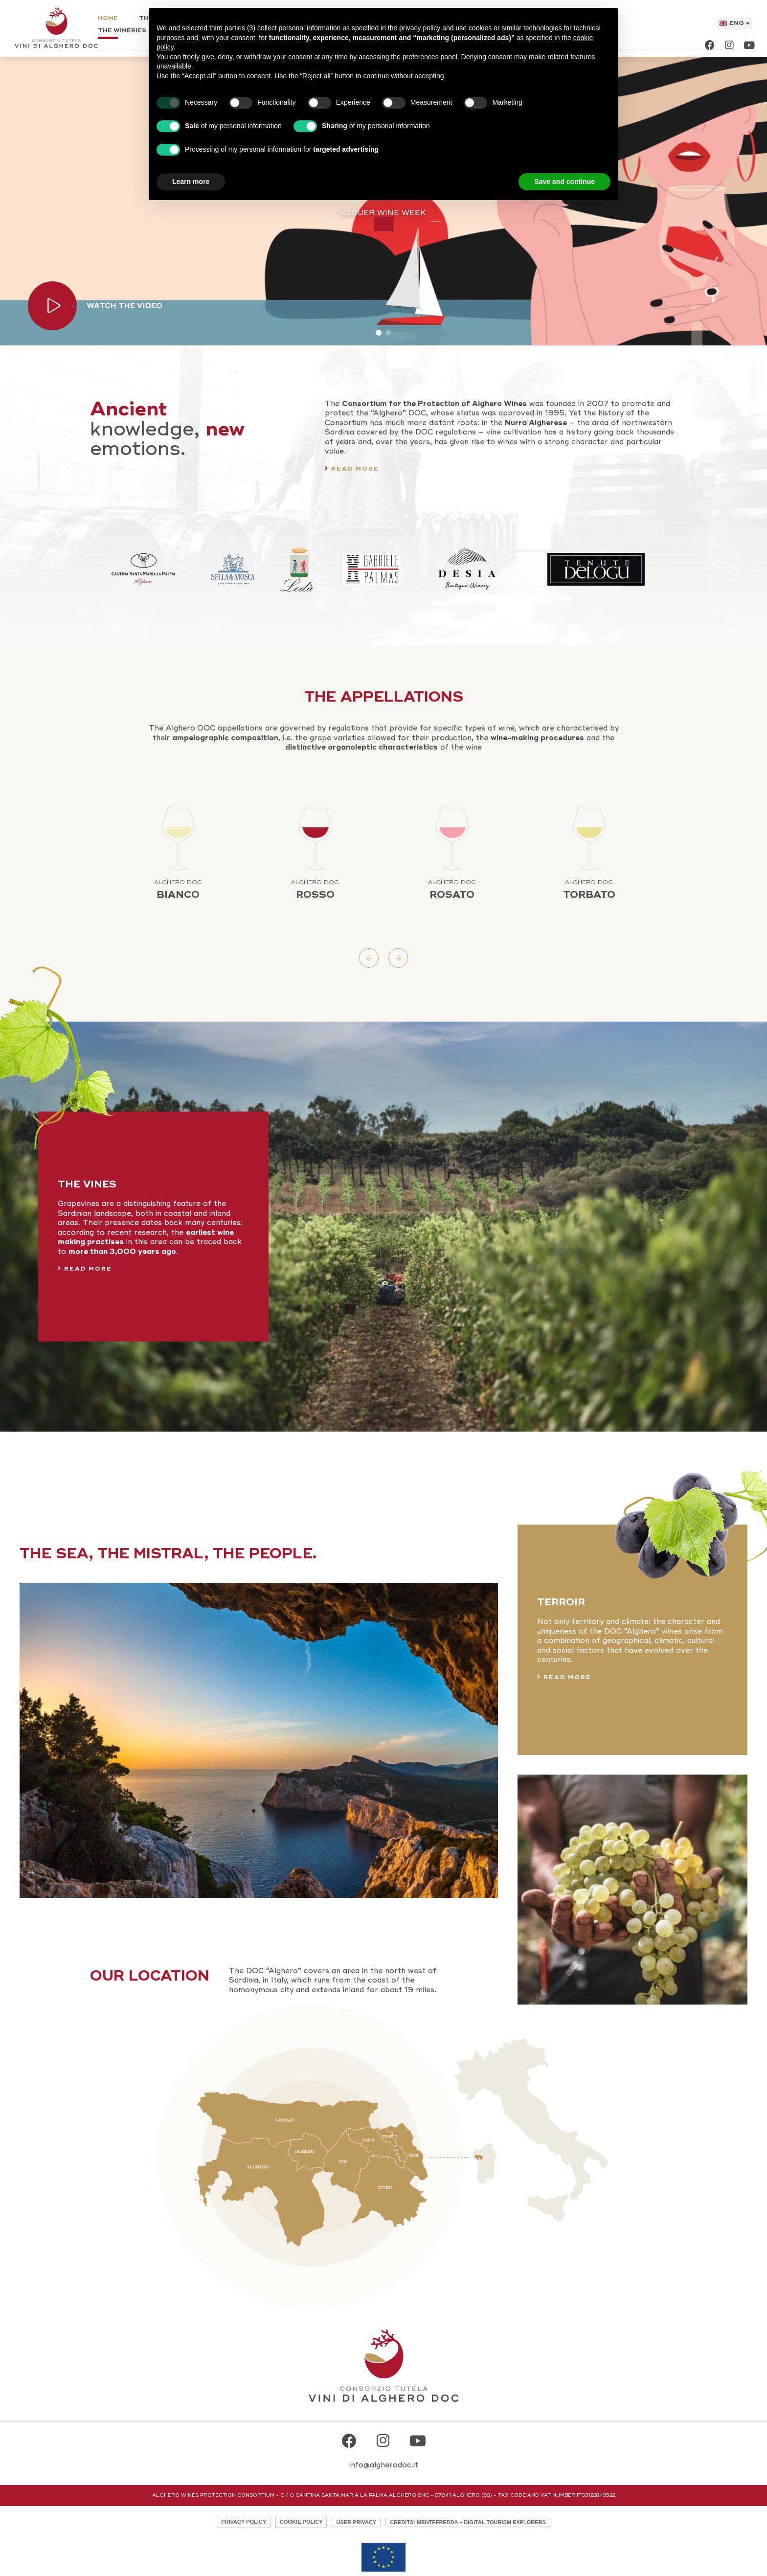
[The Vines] (383, 1225)
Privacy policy (243, 2522)
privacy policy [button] (419, 28)
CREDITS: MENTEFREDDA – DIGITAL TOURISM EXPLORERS (468, 2522)
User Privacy (356, 2522)
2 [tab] (388, 333)
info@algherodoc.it (383, 2465)
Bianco (178, 890)
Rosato (452, 890)
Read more (355, 469)
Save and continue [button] (564, 181)
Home (108, 18)
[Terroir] (259, 1738)
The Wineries (122, 30)
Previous (369, 958)
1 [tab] (379, 333)
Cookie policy (301, 2522)
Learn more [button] (190, 181)
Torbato (588, 890)
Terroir (561, 1602)
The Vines (87, 1184)
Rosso (315, 890)
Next (398, 958)
